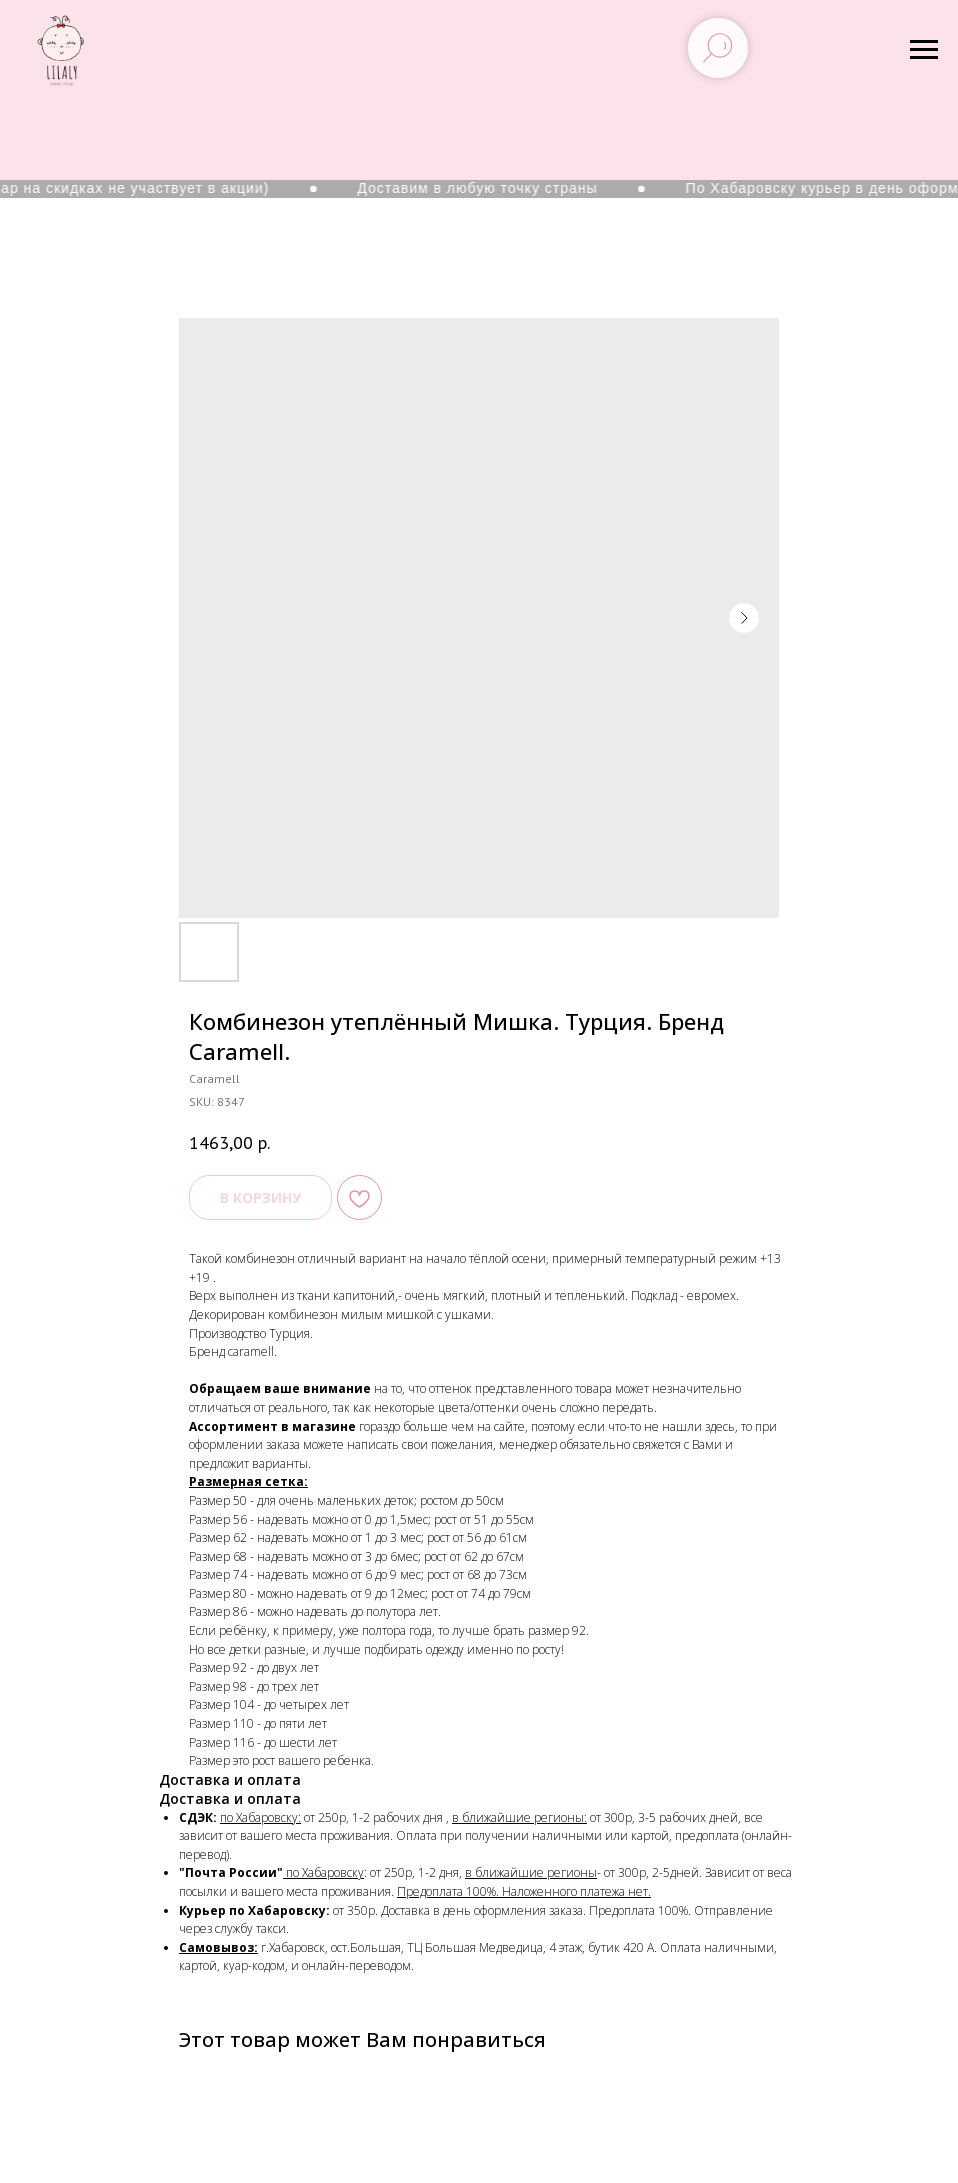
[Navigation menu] (924, 50)
